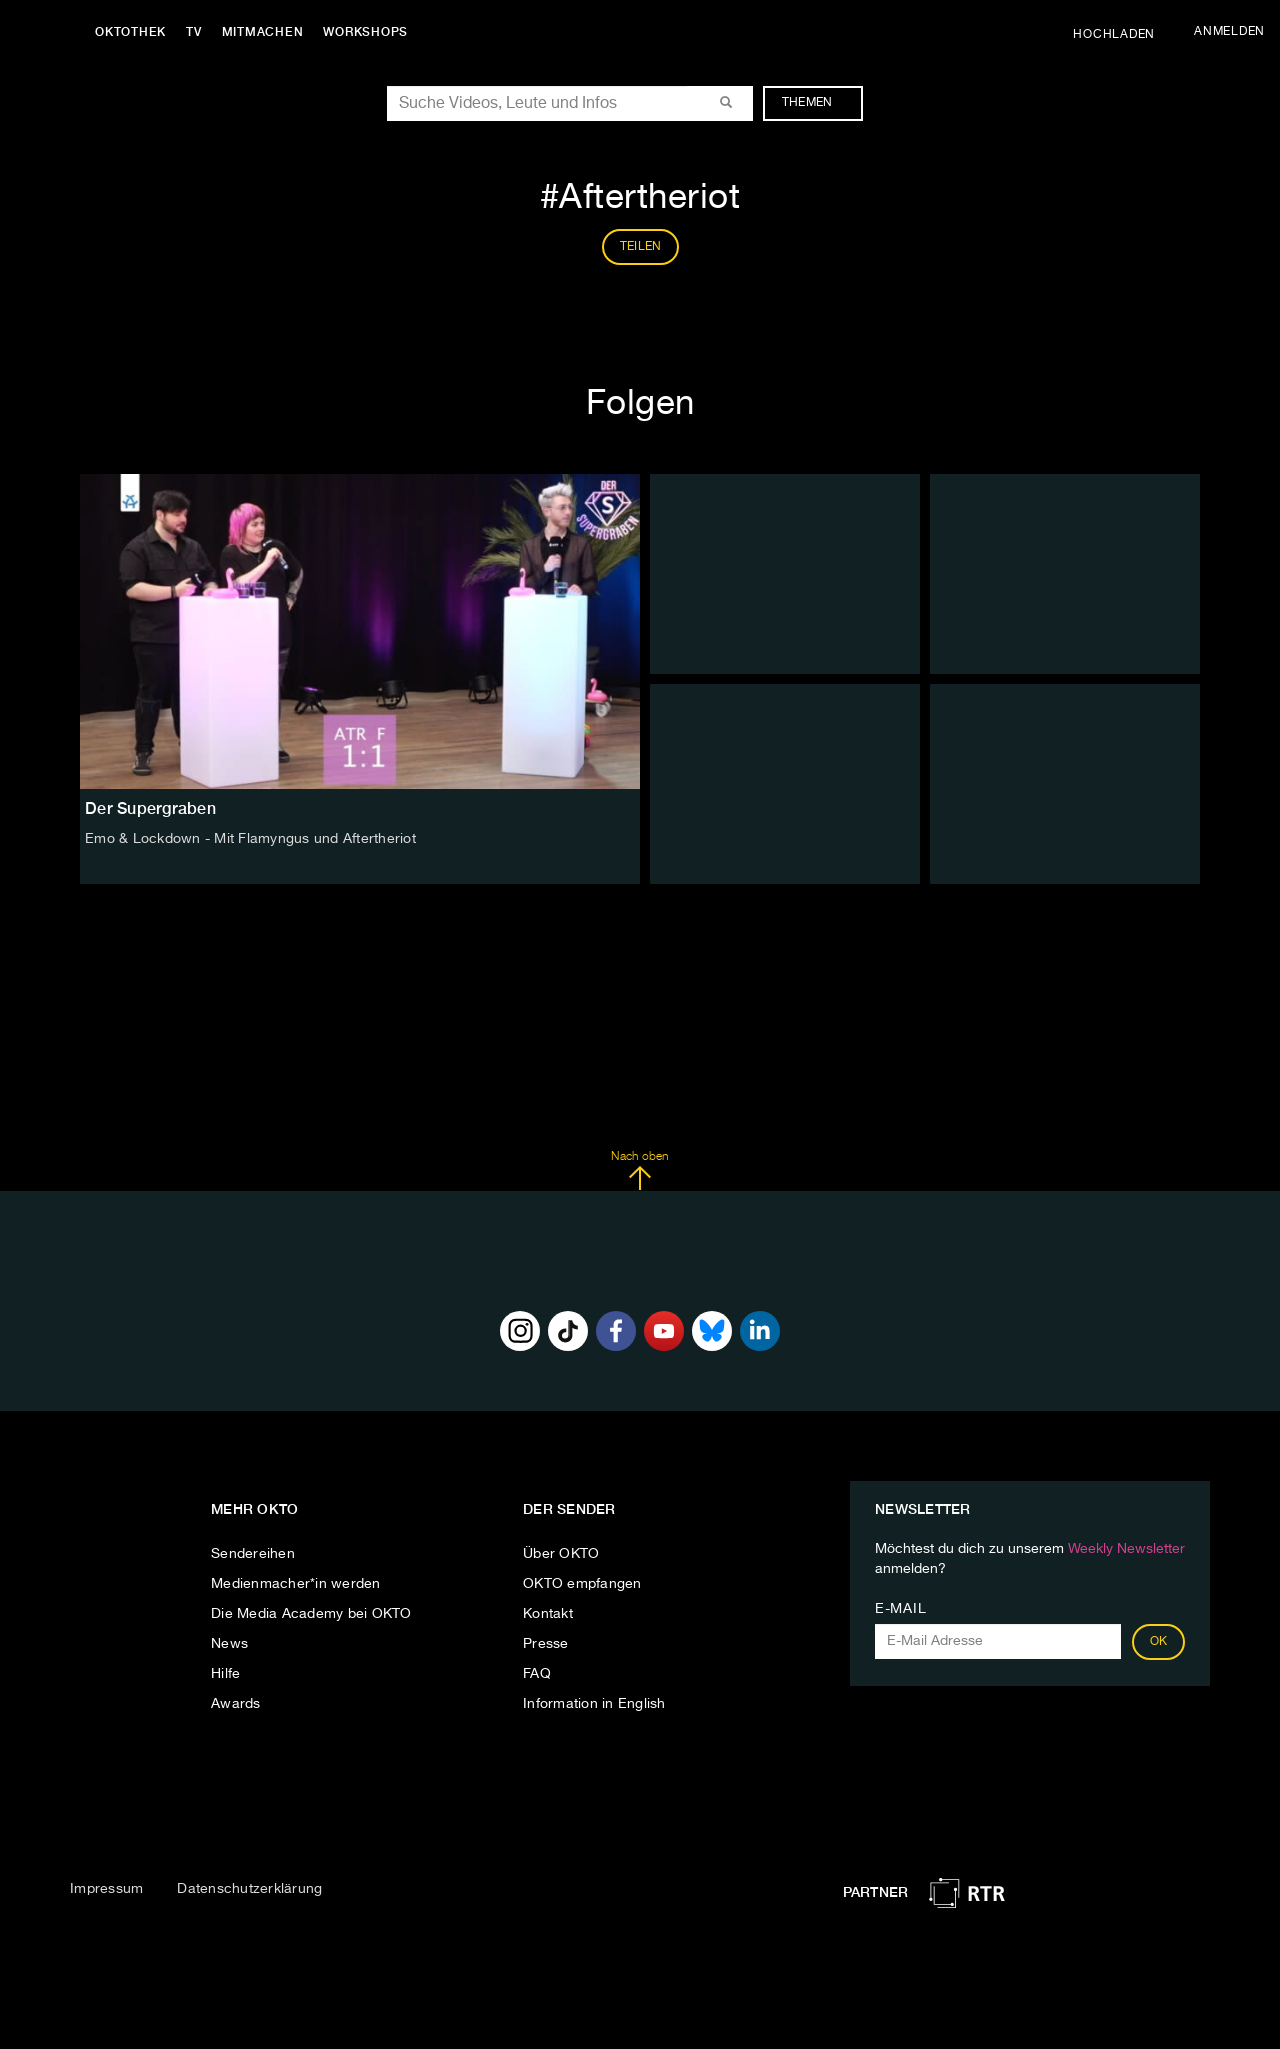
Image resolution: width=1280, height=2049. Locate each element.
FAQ (537, 1674)
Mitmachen (263, 32)
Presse (546, 1644)
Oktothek (130, 32)
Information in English (594, 1704)
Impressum (106, 1889)
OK (1159, 1642)
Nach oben (639, 1171)
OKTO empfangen (582, 1584)
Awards (236, 1704)
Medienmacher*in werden (296, 1584)
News (229, 1644)
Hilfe (225, 1674)
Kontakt (548, 1614)
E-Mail (900, 1609)
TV (194, 32)
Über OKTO (561, 1554)
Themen (817, 103)
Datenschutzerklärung (249, 1889)
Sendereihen (253, 1554)
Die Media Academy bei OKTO (311, 1614)
